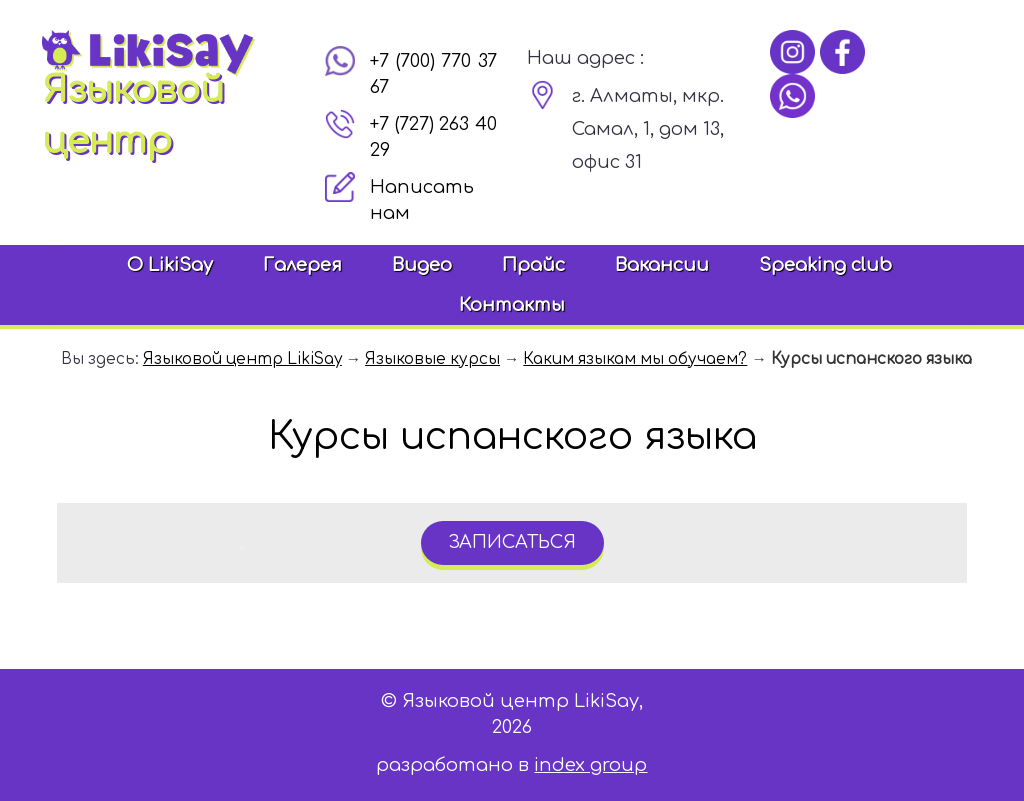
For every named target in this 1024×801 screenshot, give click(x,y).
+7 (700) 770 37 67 (433, 74)
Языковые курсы (432, 359)
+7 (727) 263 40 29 (433, 137)
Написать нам (422, 200)
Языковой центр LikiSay (242, 359)
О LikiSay (170, 265)
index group (590, 765)
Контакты (512, 305)
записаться (512, 542)
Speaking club (825, 265)
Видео (422, 265)
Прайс (533, 265)
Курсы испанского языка (871, 359)
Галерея (302, 265)
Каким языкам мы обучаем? (635, 359)
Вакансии (662, 265)
